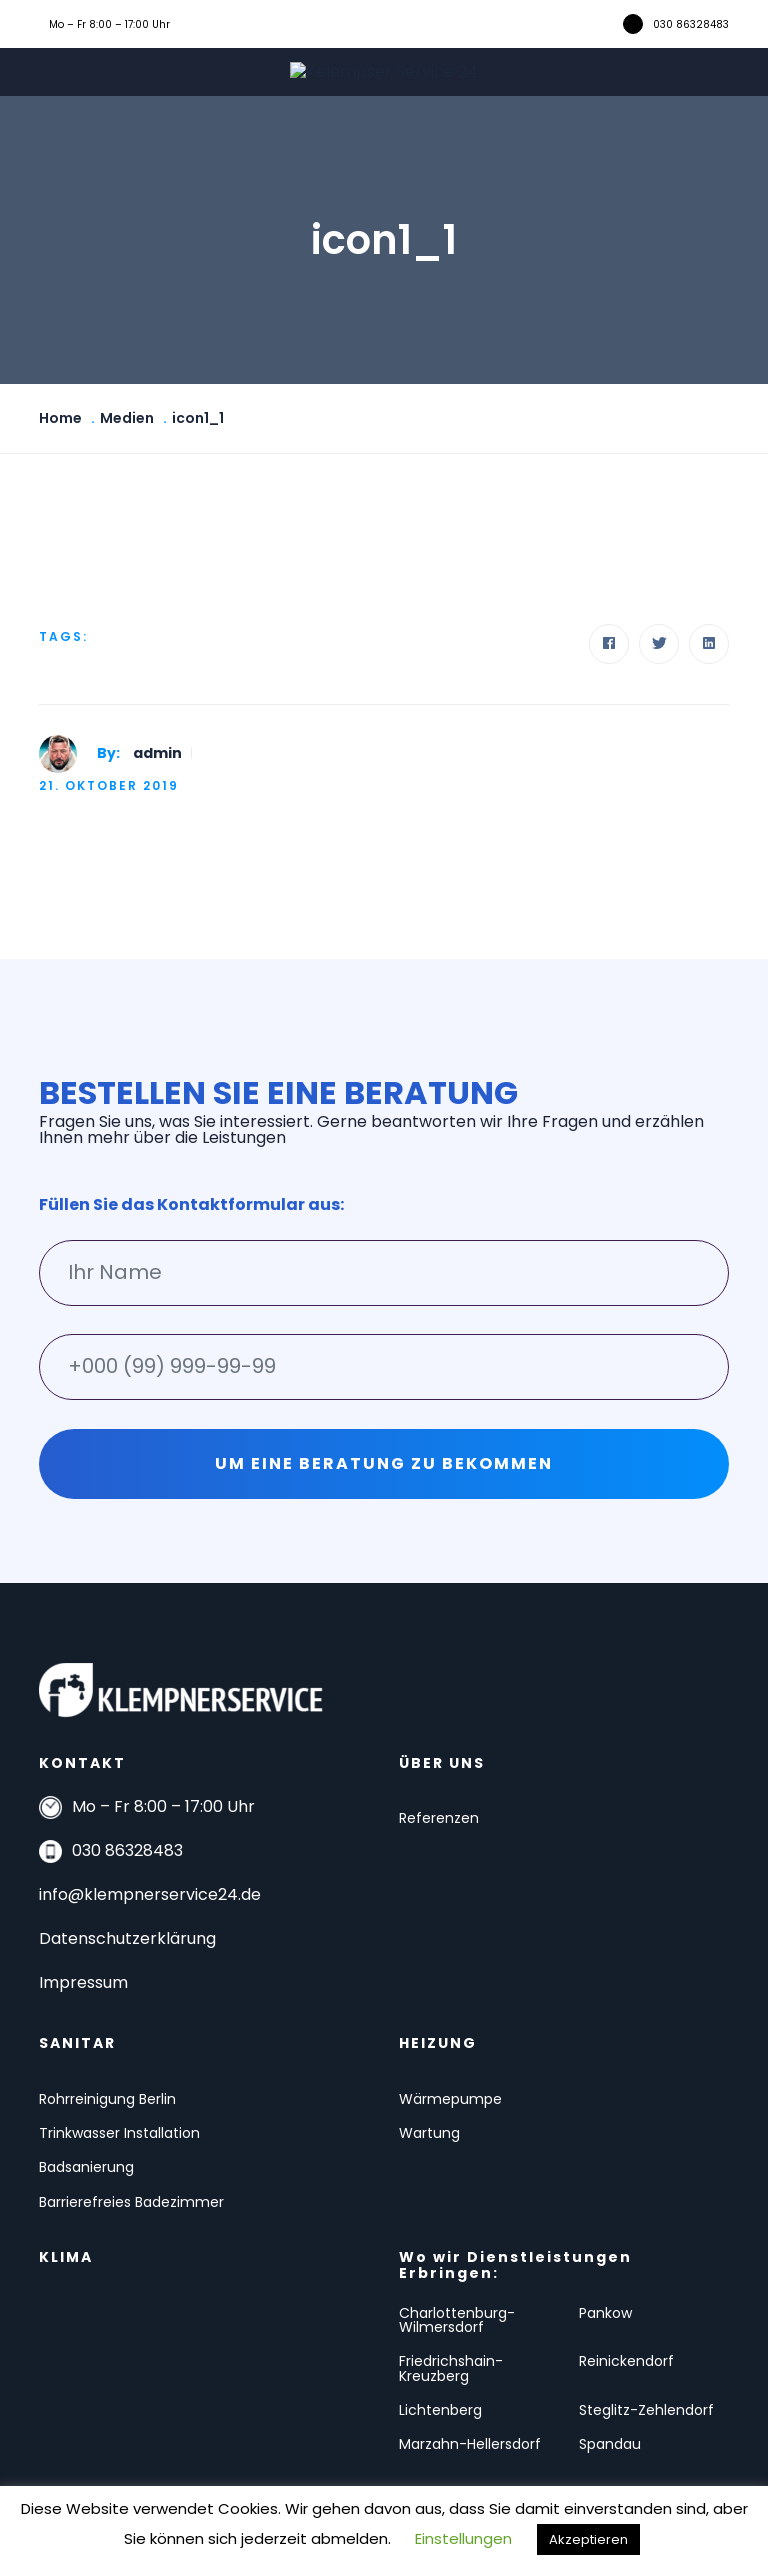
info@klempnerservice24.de (150, 1894)
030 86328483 (691, 24)
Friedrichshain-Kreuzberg (451, 2368)
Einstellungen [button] (463, 2538)
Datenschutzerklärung (127, 1938)
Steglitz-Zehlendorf (646, 2410)
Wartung (429, 2133)
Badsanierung (86, 2167)
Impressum (83, 1982)
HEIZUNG (438, 2043)
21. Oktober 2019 (109, 785)
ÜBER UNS (442, 1763)
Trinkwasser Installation (119, 2133)
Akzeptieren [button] (588, 2539)
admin (157, 753)
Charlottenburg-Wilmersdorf (457, 2320)
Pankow (605, 2313)
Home (60, 418)
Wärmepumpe (450, 2099)
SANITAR (77, 2043)
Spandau (610, 2444)
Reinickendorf (626, 2361)
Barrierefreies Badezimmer (131, 2202)
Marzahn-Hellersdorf (470, 2444)
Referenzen (439, 1818)
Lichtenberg (440, 2410)
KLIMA (66, 2257)
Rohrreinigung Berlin (107, 2099)
